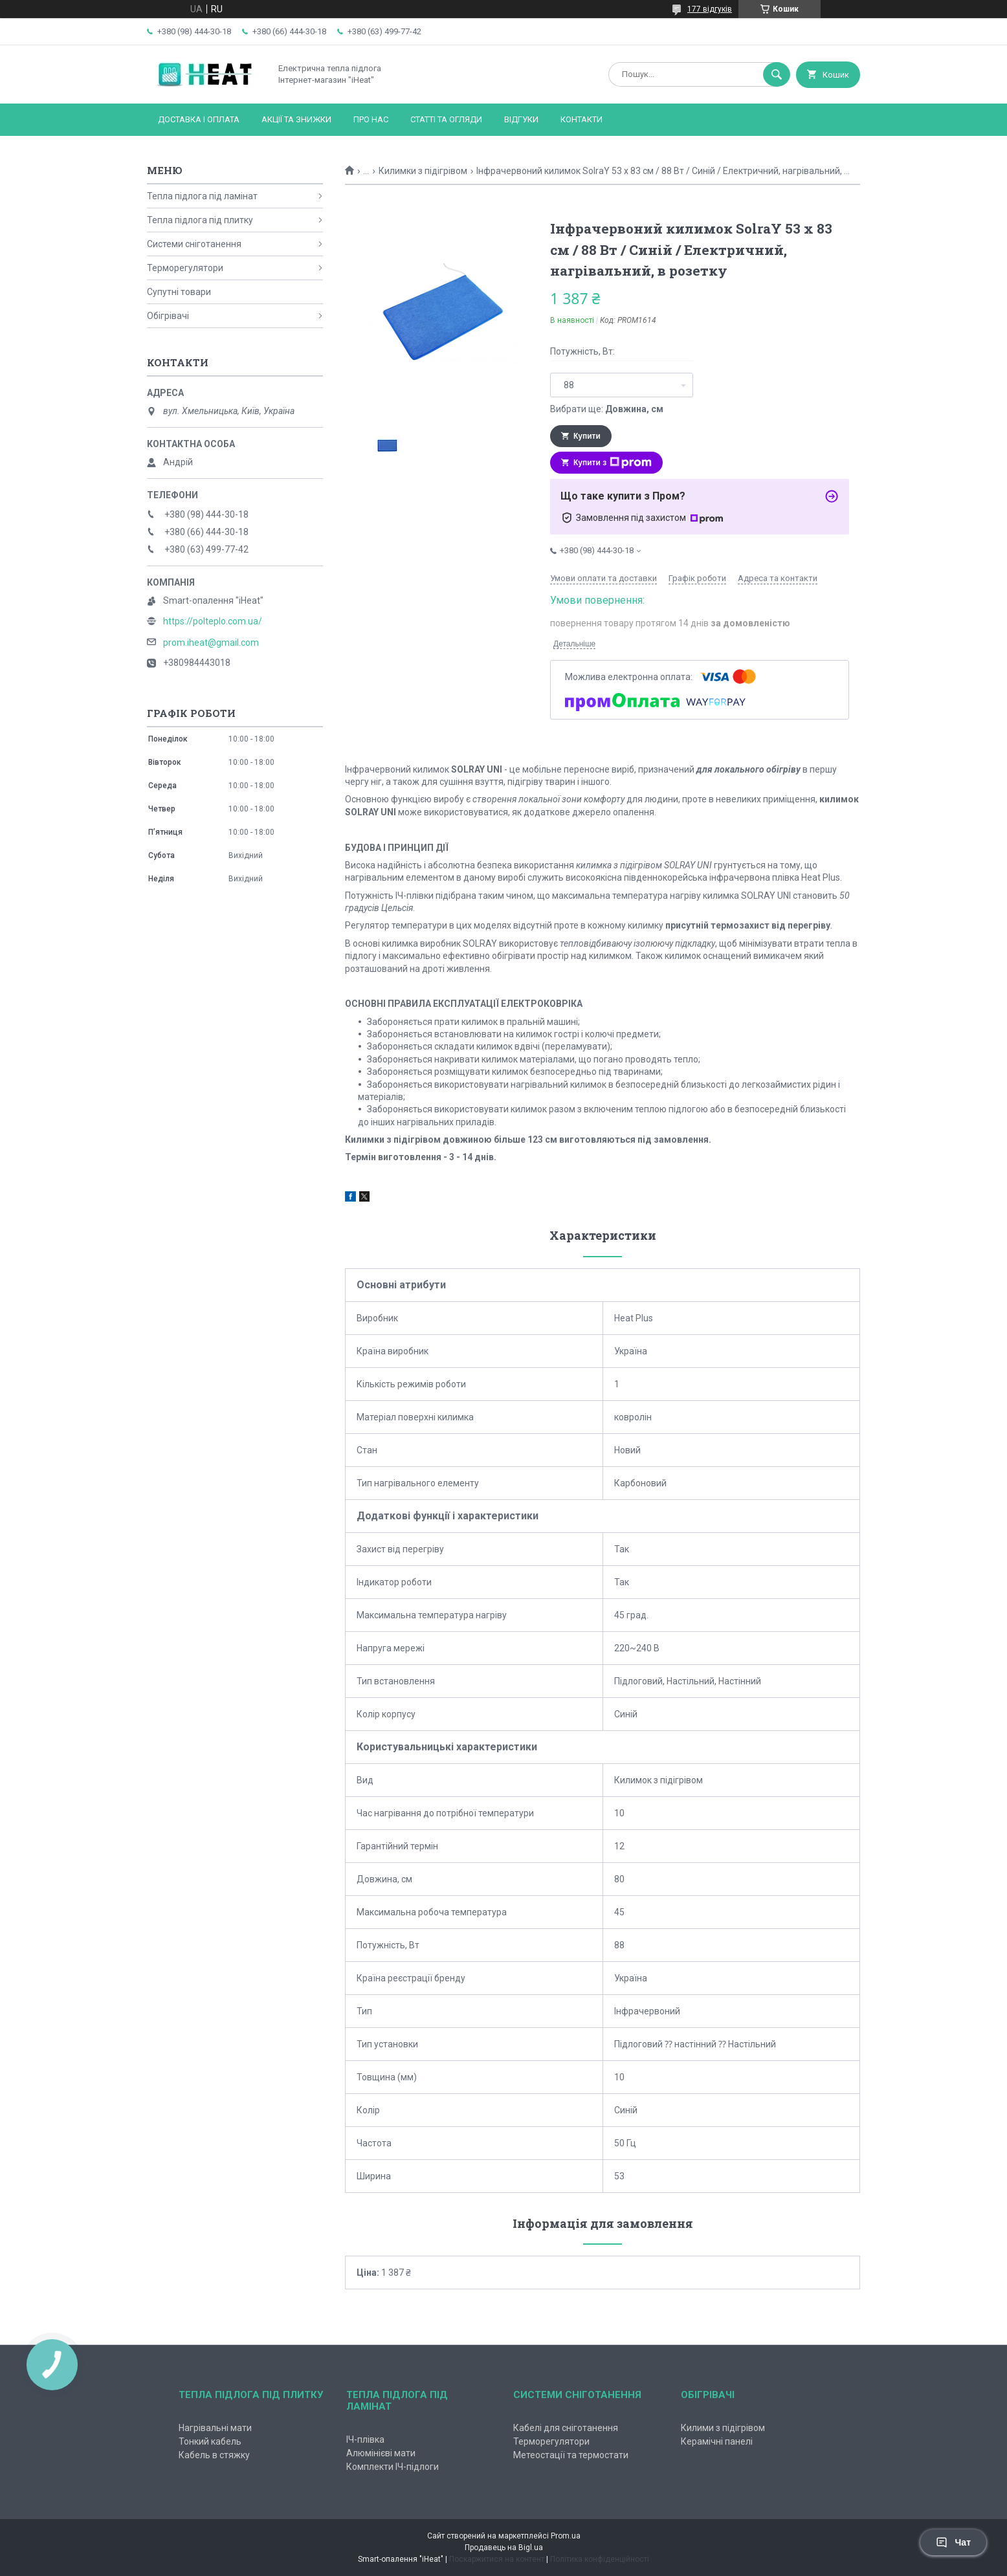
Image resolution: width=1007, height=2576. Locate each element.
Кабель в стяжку (214, 2455)
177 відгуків (709, 9)
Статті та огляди (446, 119)
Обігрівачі (168, 316)
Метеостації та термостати (570, 2455)
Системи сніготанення (194, 244)
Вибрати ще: (606, 409)
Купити (587, 436)
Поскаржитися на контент (496, 2559)
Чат (953, 2542)
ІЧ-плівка (365, 2439)
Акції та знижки (296, 119)
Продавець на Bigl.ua (504, 2547)
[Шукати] (776, 74)
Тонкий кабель (210, 2441)
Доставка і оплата (198, 119)
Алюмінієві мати (380, 2453)
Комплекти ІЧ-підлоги (392, 2466)
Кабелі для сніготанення (565, 2428)
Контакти (581, 119)
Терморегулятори (185, 268)
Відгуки (521, 119)
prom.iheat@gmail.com (211, 642)
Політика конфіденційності (599, 2559)
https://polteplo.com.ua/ (212, 621)
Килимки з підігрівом (423, 171)
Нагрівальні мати (215, 2428)
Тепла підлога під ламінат (202, 196)
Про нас (370, 119)
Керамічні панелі (717, 2441)
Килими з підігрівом (723, 2428)
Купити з (612, 462)
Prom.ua (566, 2535)
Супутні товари (179, 292)
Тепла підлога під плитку (200, 220)
